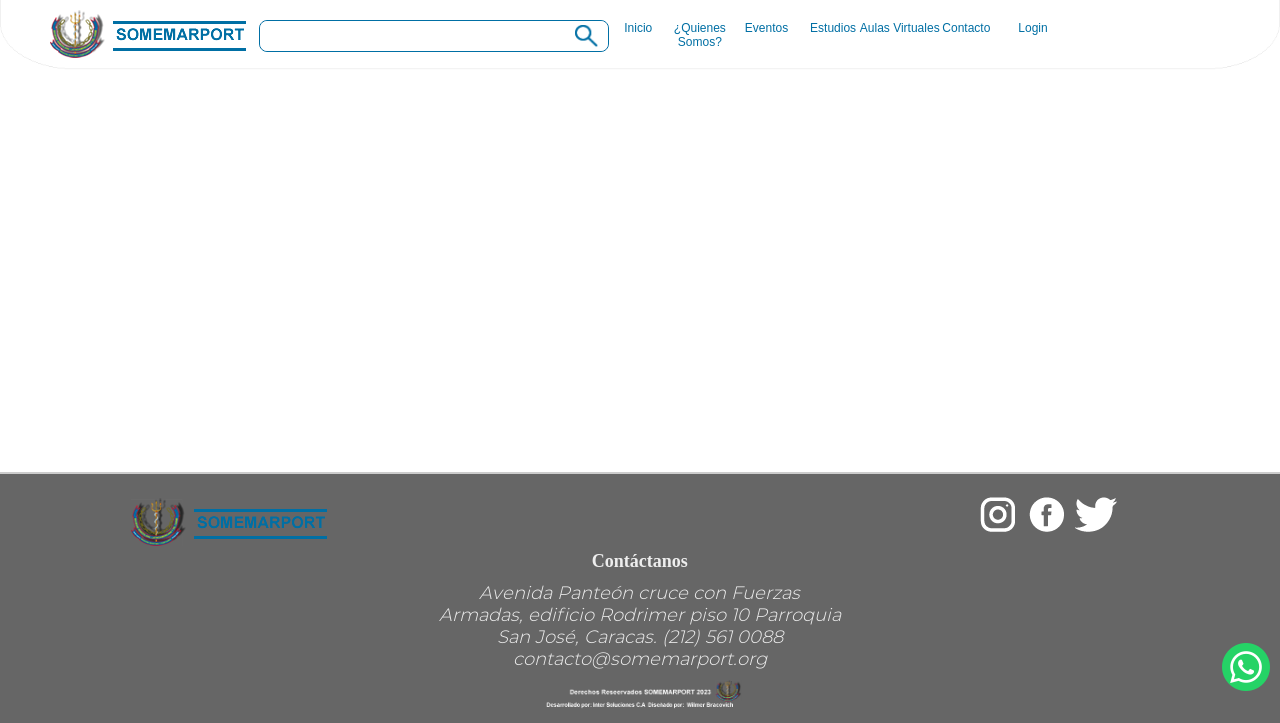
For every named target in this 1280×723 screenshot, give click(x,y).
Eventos (766, 28)
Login (1032, 28)
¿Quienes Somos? (700, 35)
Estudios (833, 28)
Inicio (633, 28)
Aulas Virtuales (900, 28)
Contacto (966, 28)
